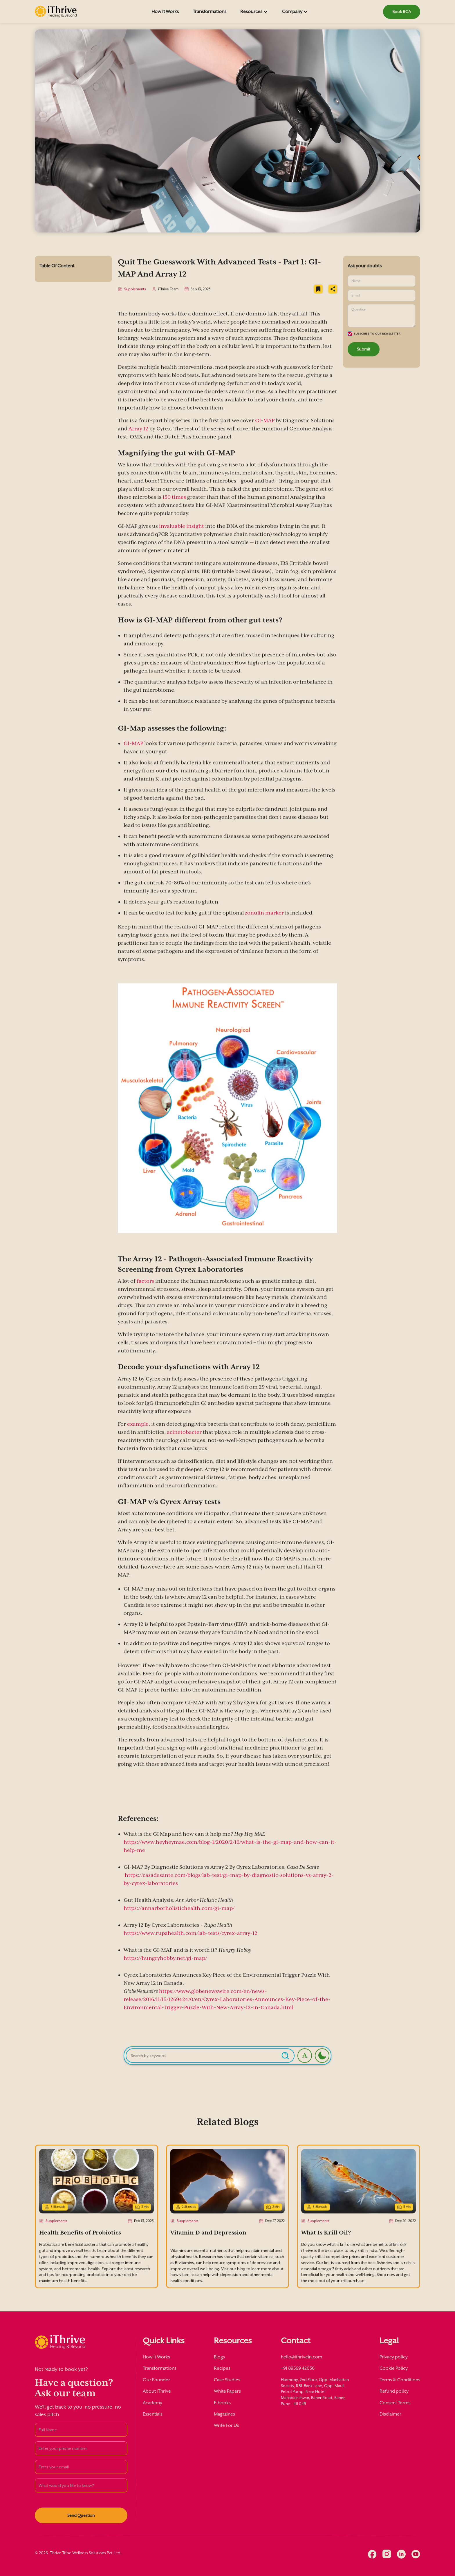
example (138, 1426)
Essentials (152, 2414)
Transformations (209, 10)
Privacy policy (394, 2357)
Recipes (222, 2368)
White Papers (227, 2391)
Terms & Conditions (400, 2379)
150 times (174, 499)
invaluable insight (181, 528)
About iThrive (157, 2391)
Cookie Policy (394, 2368)
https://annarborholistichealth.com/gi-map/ (179, 1910)
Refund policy (394, 2391)
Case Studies (227, 2379)
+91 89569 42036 (298, 2368)
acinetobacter (184, 1434)
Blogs (219, 2357)
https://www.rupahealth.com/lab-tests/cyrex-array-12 (190, 1935)
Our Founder (156, 2379)
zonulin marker (264, 915)
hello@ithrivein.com (301, 2357)
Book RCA (401, 10)
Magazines (224, 2414)
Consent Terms (395, 2402)
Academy (152, 2402)
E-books (222, 2402)
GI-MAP (265, 422)
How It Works (165, 10)
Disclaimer (390, 2414)
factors (145, 1283)
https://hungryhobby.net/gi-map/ (165, 1960)
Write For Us (226, 2425)
